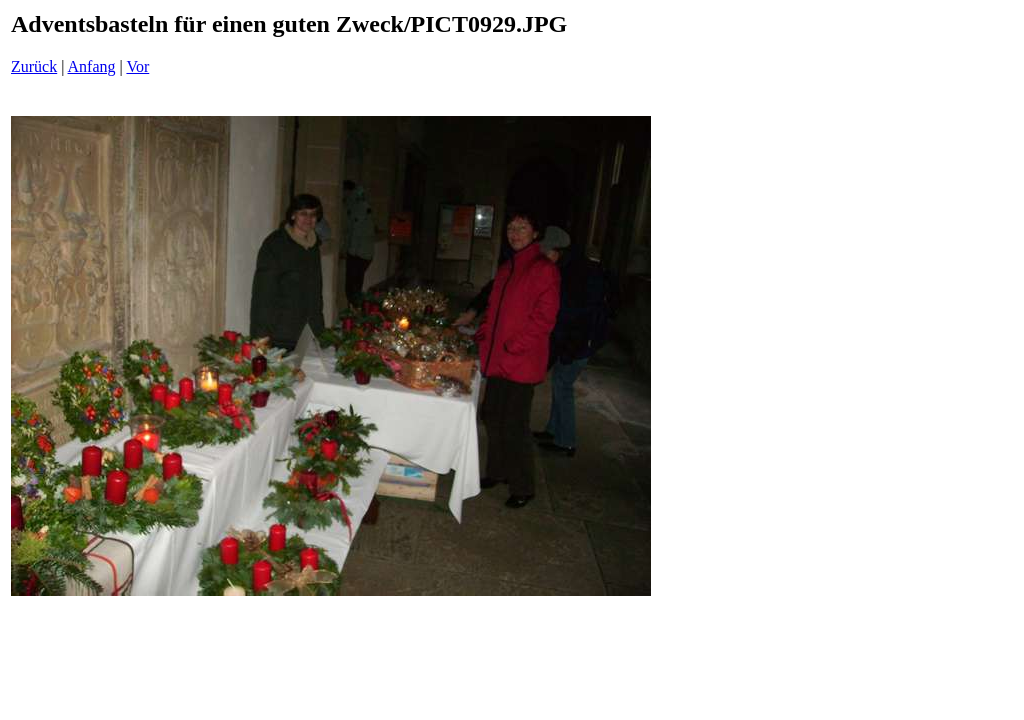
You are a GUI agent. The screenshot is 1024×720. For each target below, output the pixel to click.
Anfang (92, 66)
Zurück (34, 66)
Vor (137, 66)
